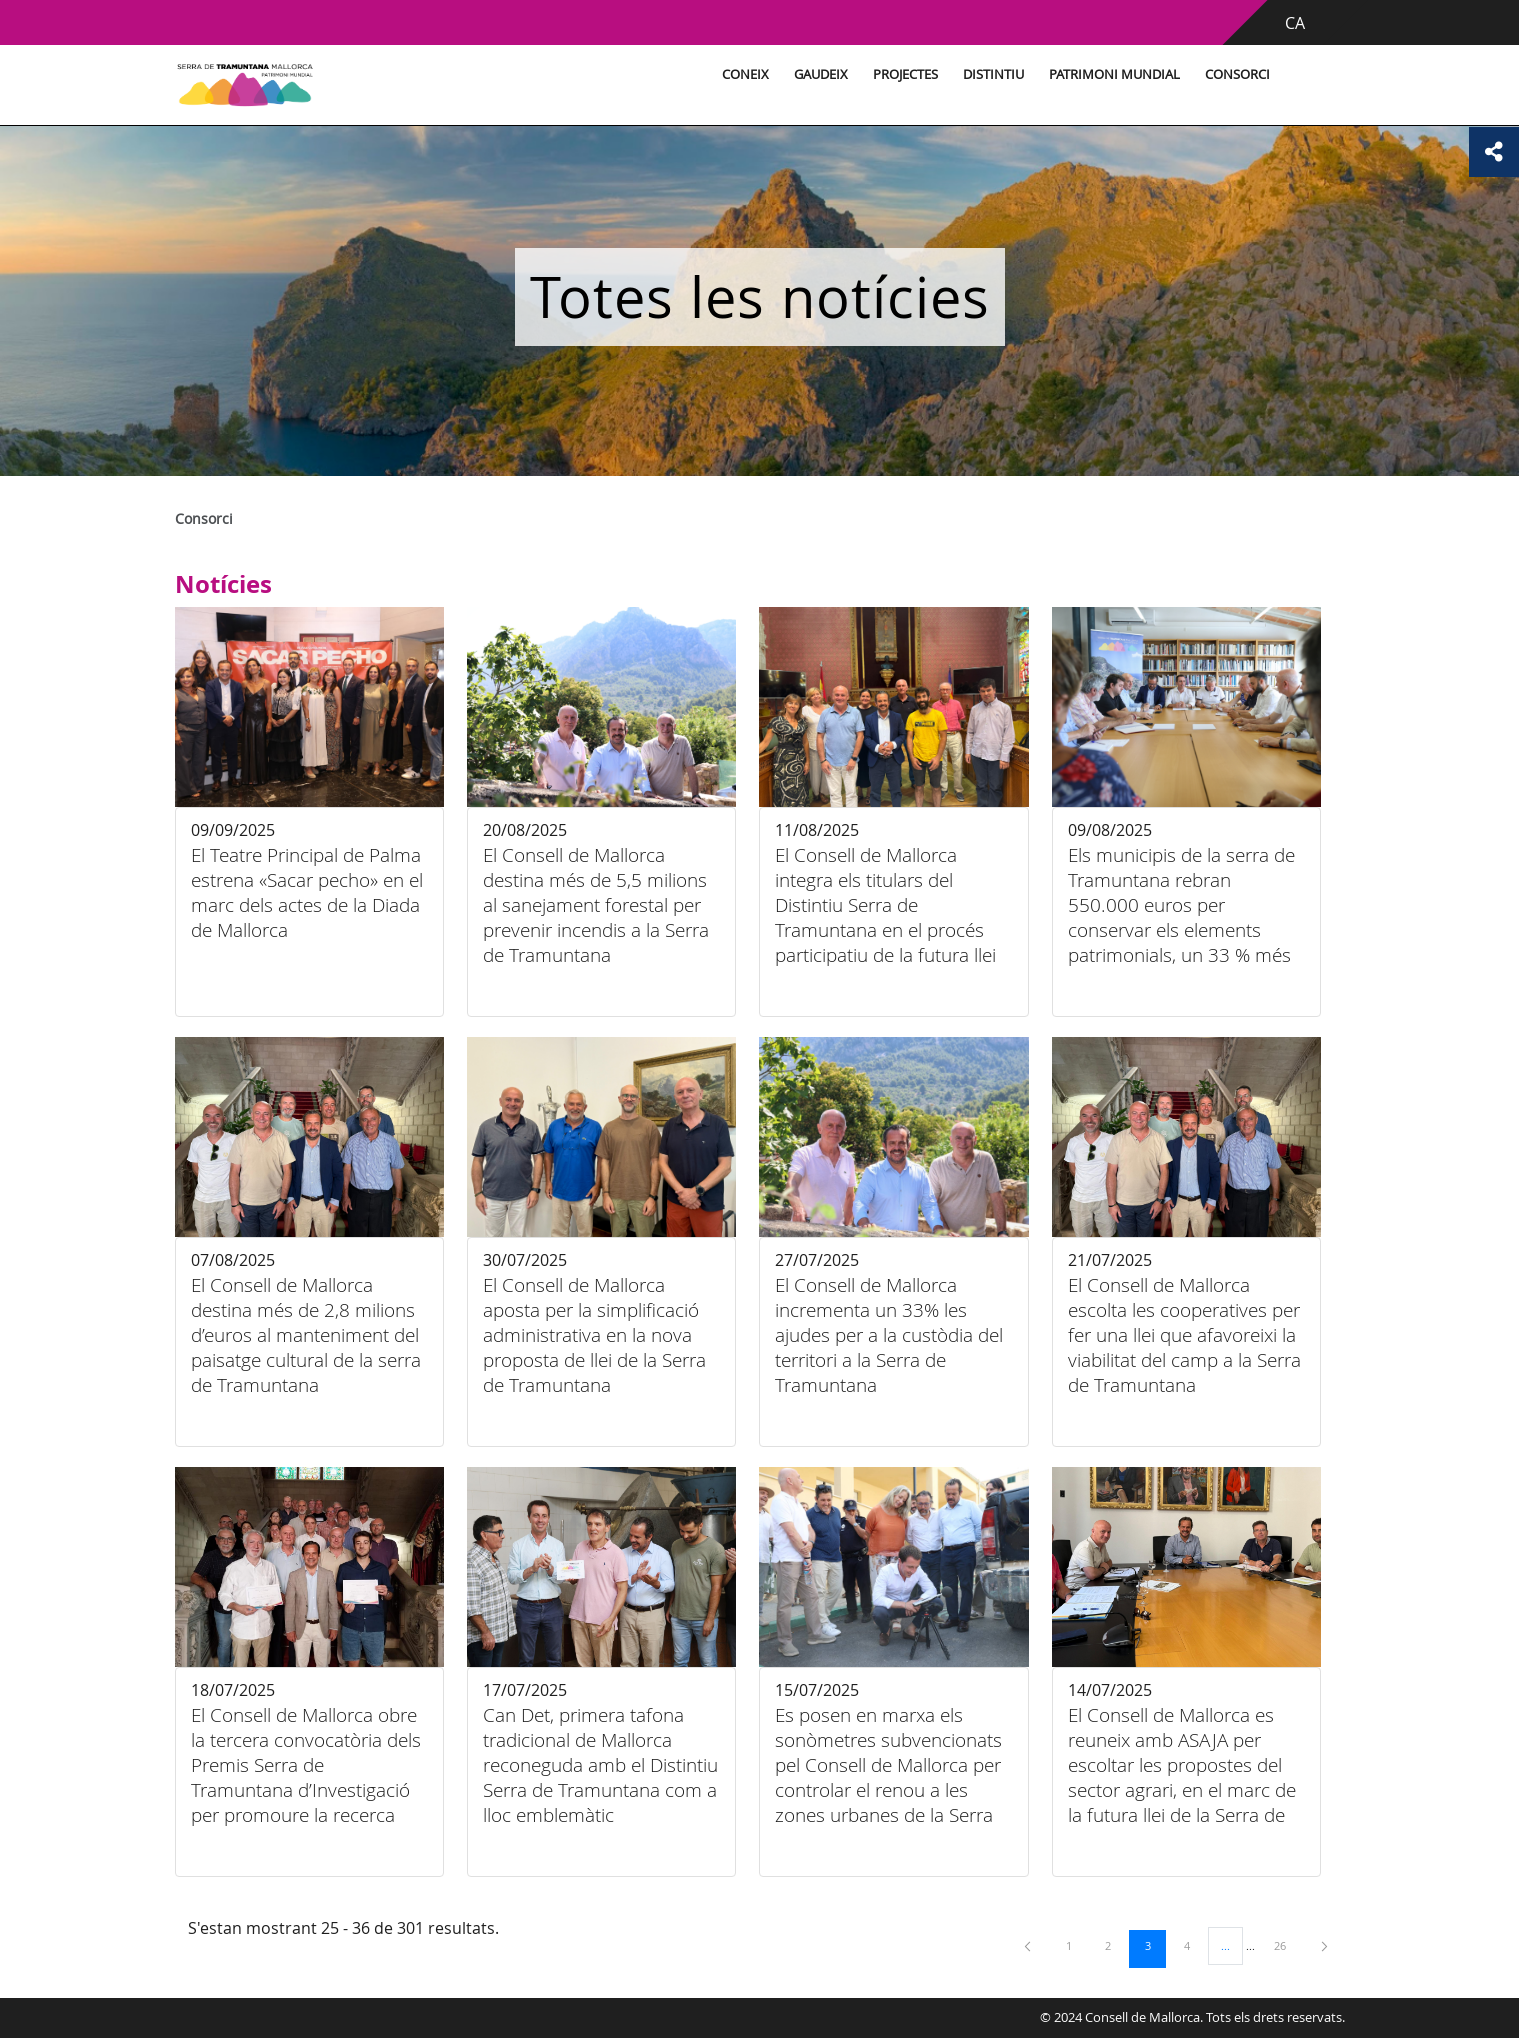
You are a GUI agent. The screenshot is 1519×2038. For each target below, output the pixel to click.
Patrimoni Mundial (1114, 74)
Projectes (905, 74)
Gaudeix (821, 74)
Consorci (1237, 74)
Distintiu (993, 74)
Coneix (745, 74)
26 (1287, 1945)
